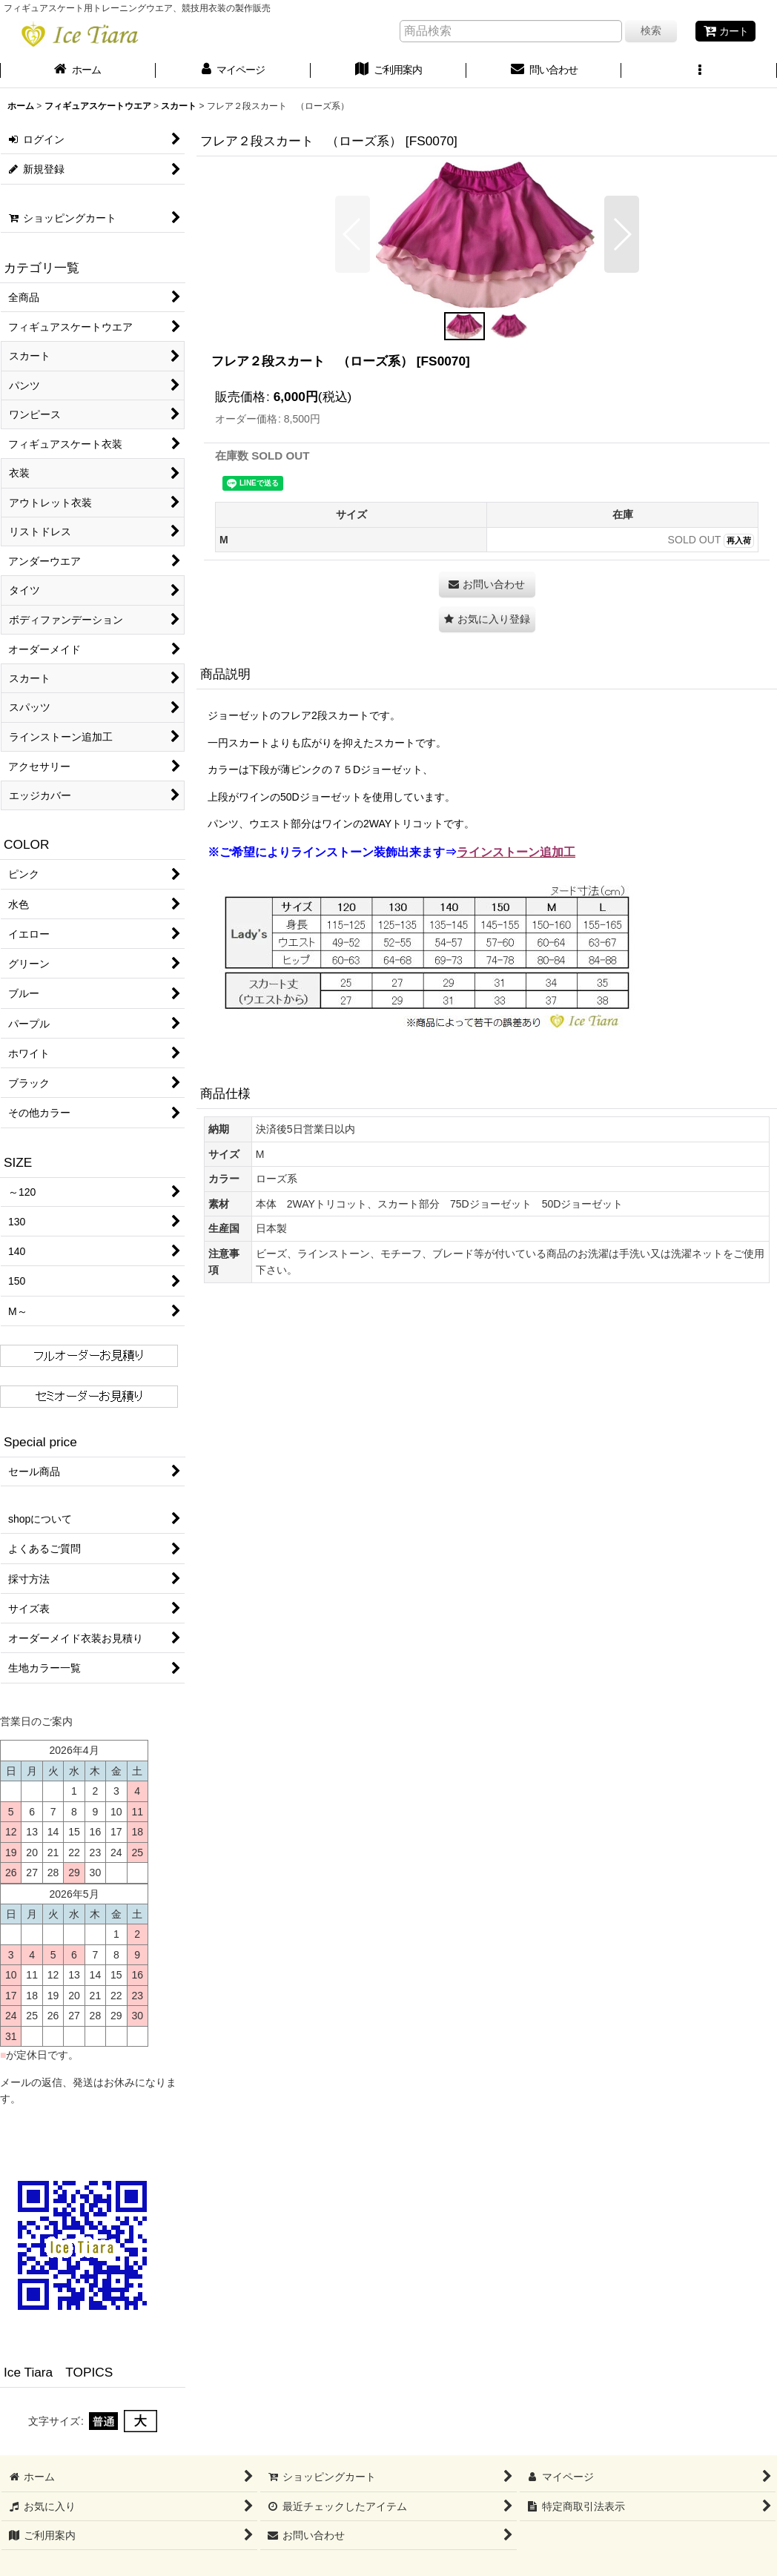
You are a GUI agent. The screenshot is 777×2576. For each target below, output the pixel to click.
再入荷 (739, 540)
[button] (699, 71)
